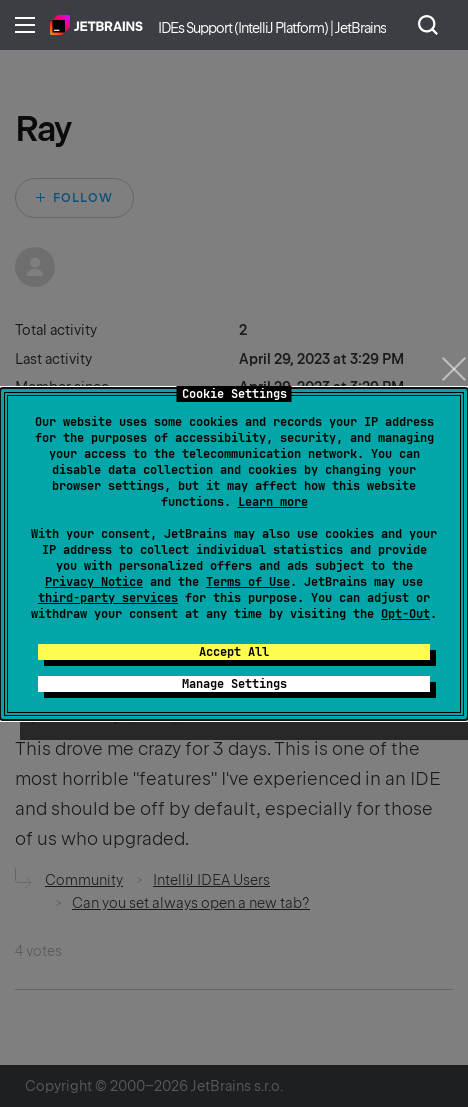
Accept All (234, 652)
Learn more (273, 502)
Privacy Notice (94, 582)
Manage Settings (234, 684)
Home (96, 25)
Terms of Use (248, 582)
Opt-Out (405, 614)
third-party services (108, 598)
